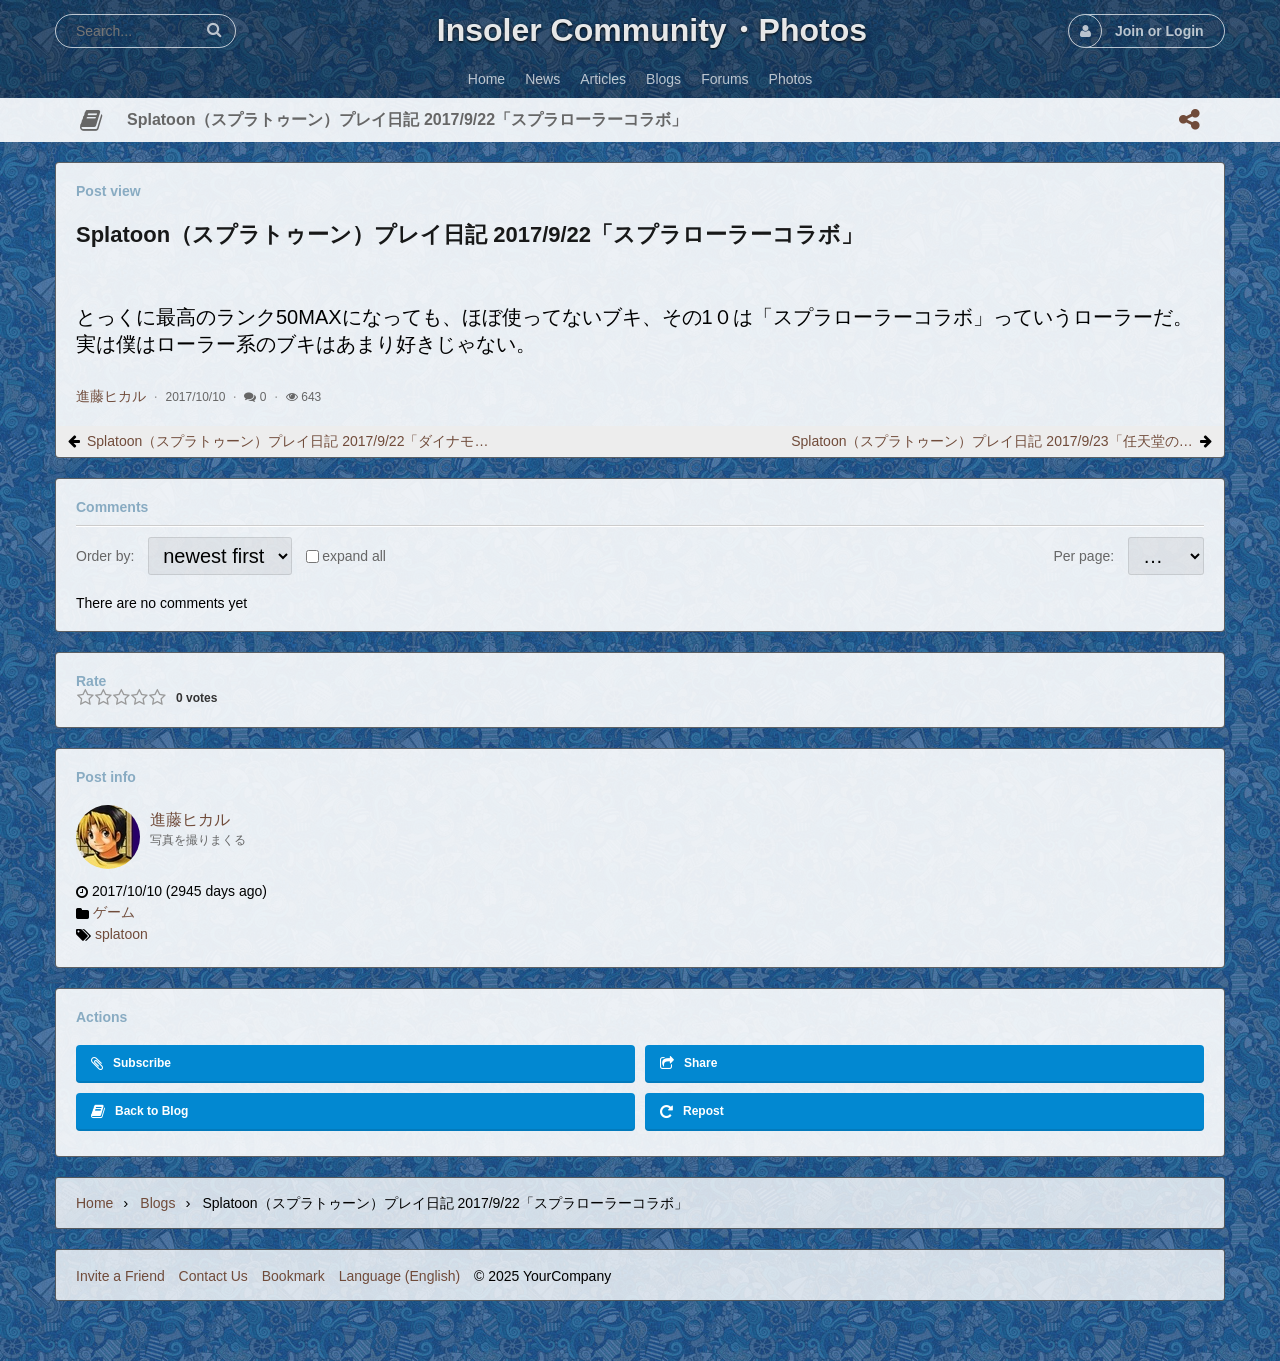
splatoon (121, 934)
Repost (692, 1111)
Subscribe (131, 1063)
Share (688, 1063)
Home (94, 1203)
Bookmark (293, 1276)
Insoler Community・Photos (652, 30)
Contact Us (213, 1276)
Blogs (157, 1203)
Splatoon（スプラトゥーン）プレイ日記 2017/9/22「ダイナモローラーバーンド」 (288, 441)
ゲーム (114, 912)
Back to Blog (139, 1111)
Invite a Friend (120, 1276)
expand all (354, 556)
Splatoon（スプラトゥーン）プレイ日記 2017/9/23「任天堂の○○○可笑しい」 (992, 441)
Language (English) (399, 1276)
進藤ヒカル (111, 396)
